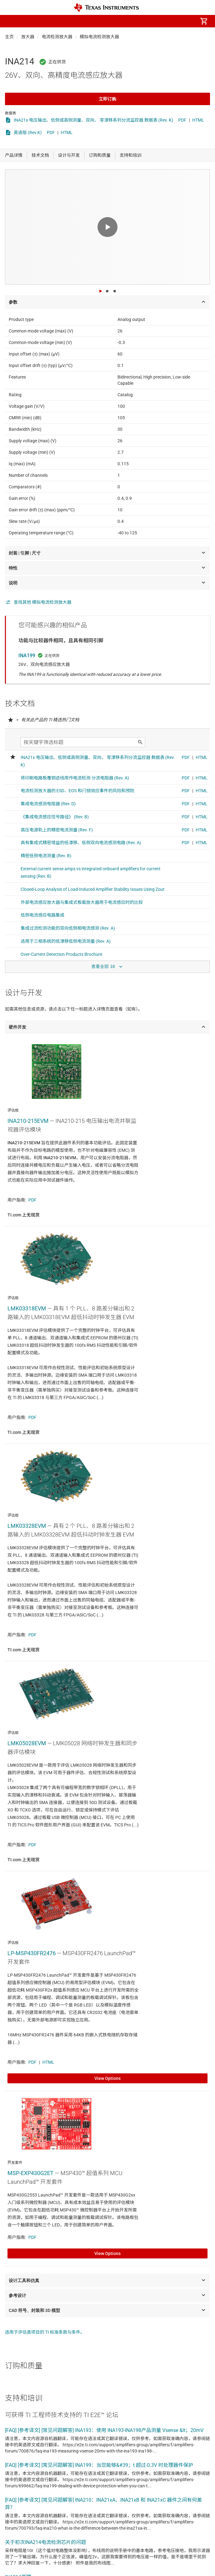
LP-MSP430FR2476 (31, 1953)
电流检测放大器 (57, 36)
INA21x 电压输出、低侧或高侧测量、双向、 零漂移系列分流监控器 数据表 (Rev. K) (93, 120)
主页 (9, 36)
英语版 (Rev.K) (28, 132)
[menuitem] (151, 21)
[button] (11, 21)
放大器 (27, 36)
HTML (198, 120)
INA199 (26, 655)
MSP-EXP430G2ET (30, 2173)
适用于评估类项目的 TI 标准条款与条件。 (45, 2332)
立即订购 (107, 98)
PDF (182, 120)
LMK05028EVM (26, 1743)
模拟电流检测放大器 (99, 36)
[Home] (106, 7)
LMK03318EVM (26, 1308)
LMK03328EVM (26, 1526)
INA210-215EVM (28, 1121)
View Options (107, 2078)
